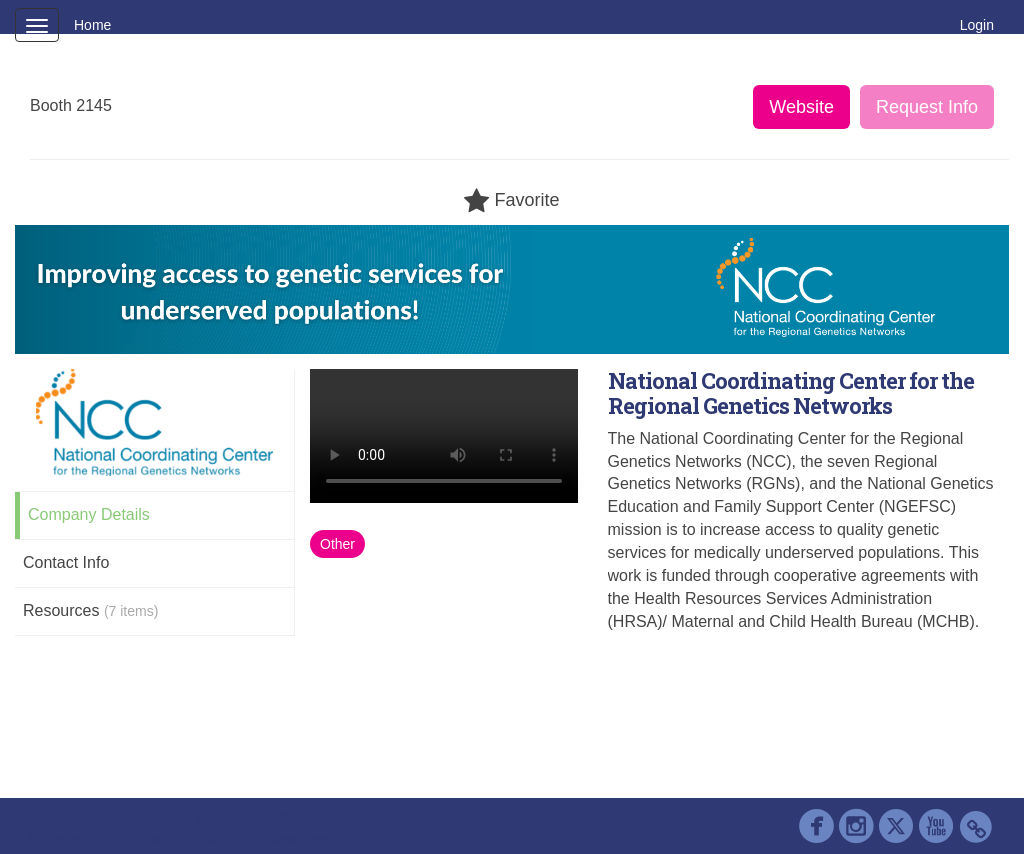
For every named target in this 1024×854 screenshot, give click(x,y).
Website (801, 107)
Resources (90, 610)
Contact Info (66, 562)
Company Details (89, 514)
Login (977, 25)
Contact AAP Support (262, 818)
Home (92, 25)
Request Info (927, 107)
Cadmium (139, 818)
